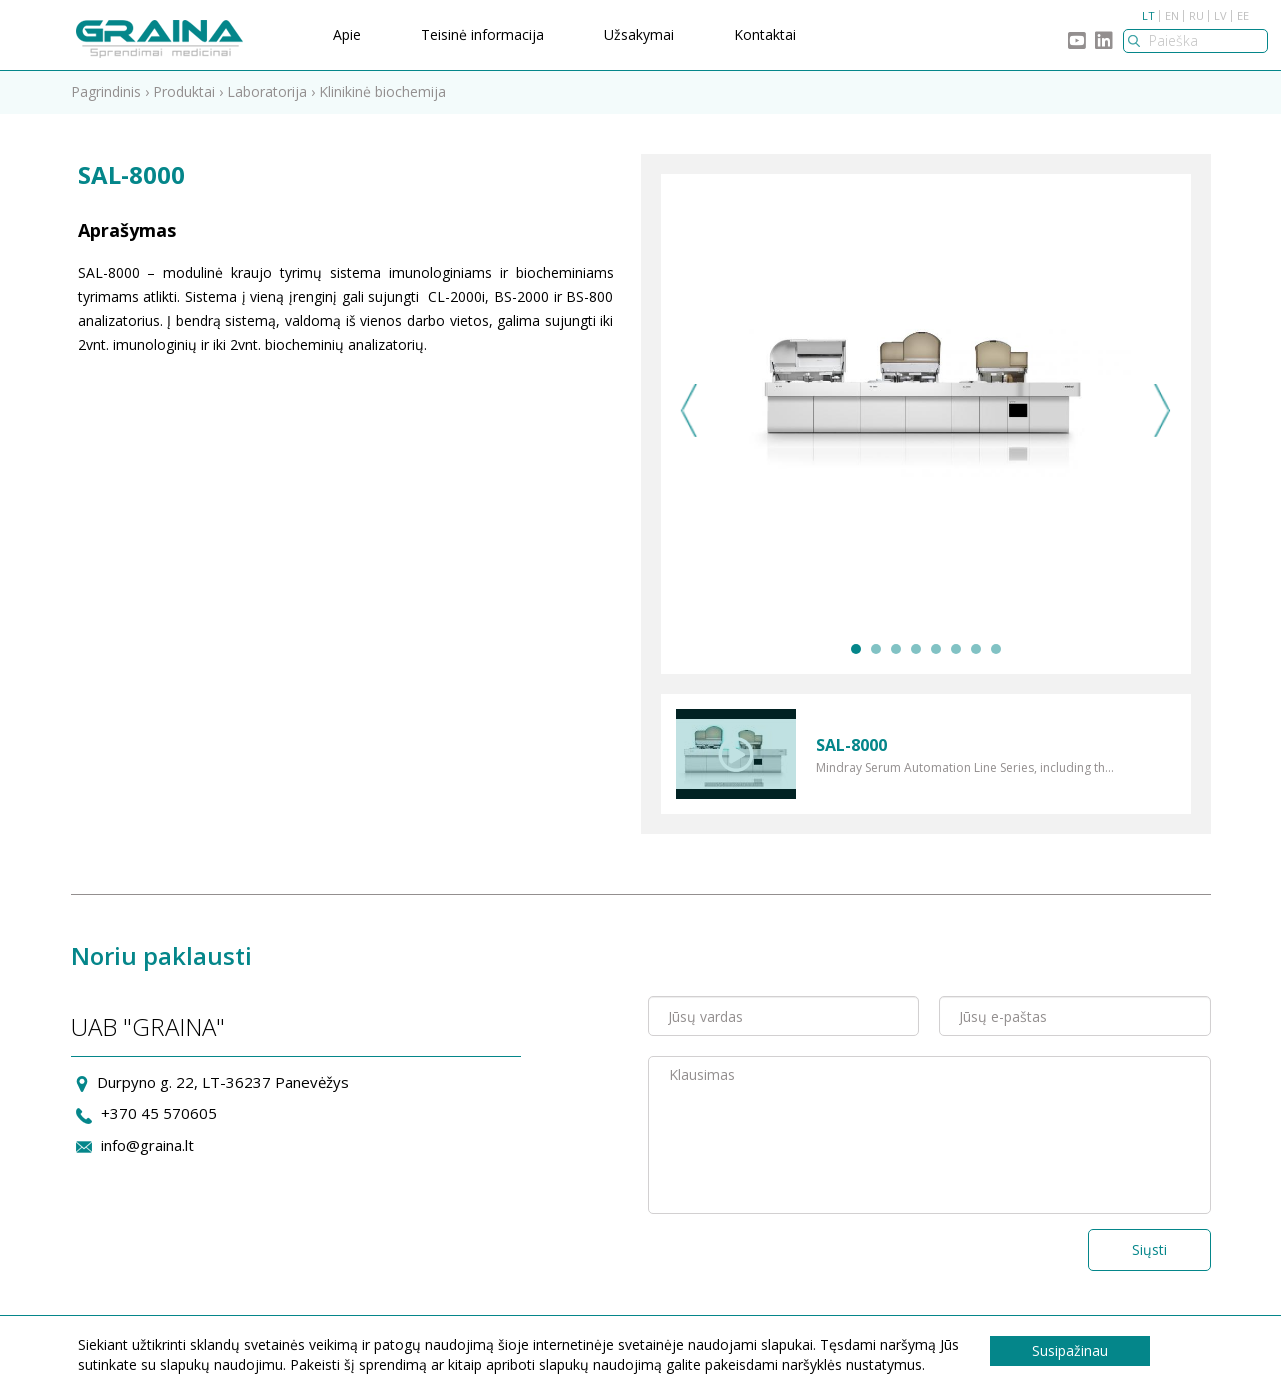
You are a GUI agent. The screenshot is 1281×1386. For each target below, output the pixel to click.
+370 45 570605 (159, 1113)
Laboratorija (267, 91)
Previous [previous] (689, 410)
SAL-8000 (851, 745)
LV (1220, 15)
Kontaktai (765, 34)
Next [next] (1162, 410)
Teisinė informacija (482, 34)
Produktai (184, 91)
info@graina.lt (147, 1145)
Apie (347, 34)
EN (1172, 15)
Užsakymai (639, 34)
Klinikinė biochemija (382, 91)
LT (1148, 15)
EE (1243, 15)
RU (1196, 15)
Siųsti (1149, 1249)
